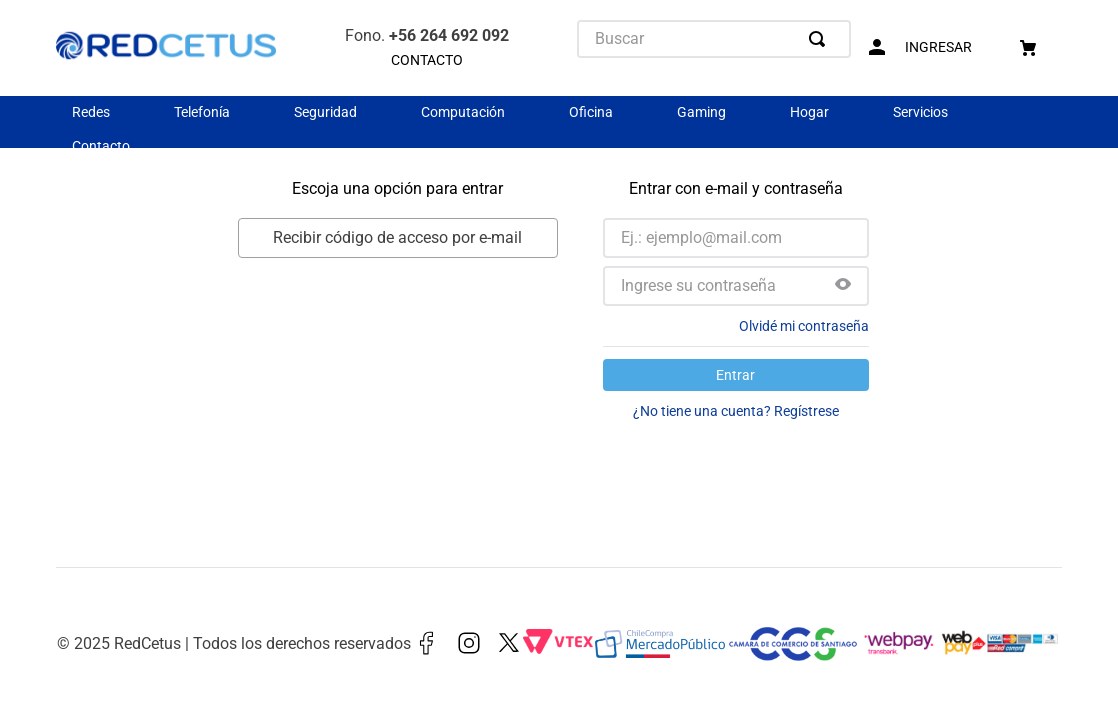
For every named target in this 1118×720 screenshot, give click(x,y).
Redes (91, 112)
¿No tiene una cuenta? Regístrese (736, 411)
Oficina (591, 112)
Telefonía (202, 112)
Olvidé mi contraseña (804, 326)
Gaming (701, 112)
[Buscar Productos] (821, 39)
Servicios (920, 112)
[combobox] (714, 39)
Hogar (809, 112)
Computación (463, 112)
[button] (843, 286)
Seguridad (325, 112)
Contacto (101, 146)
